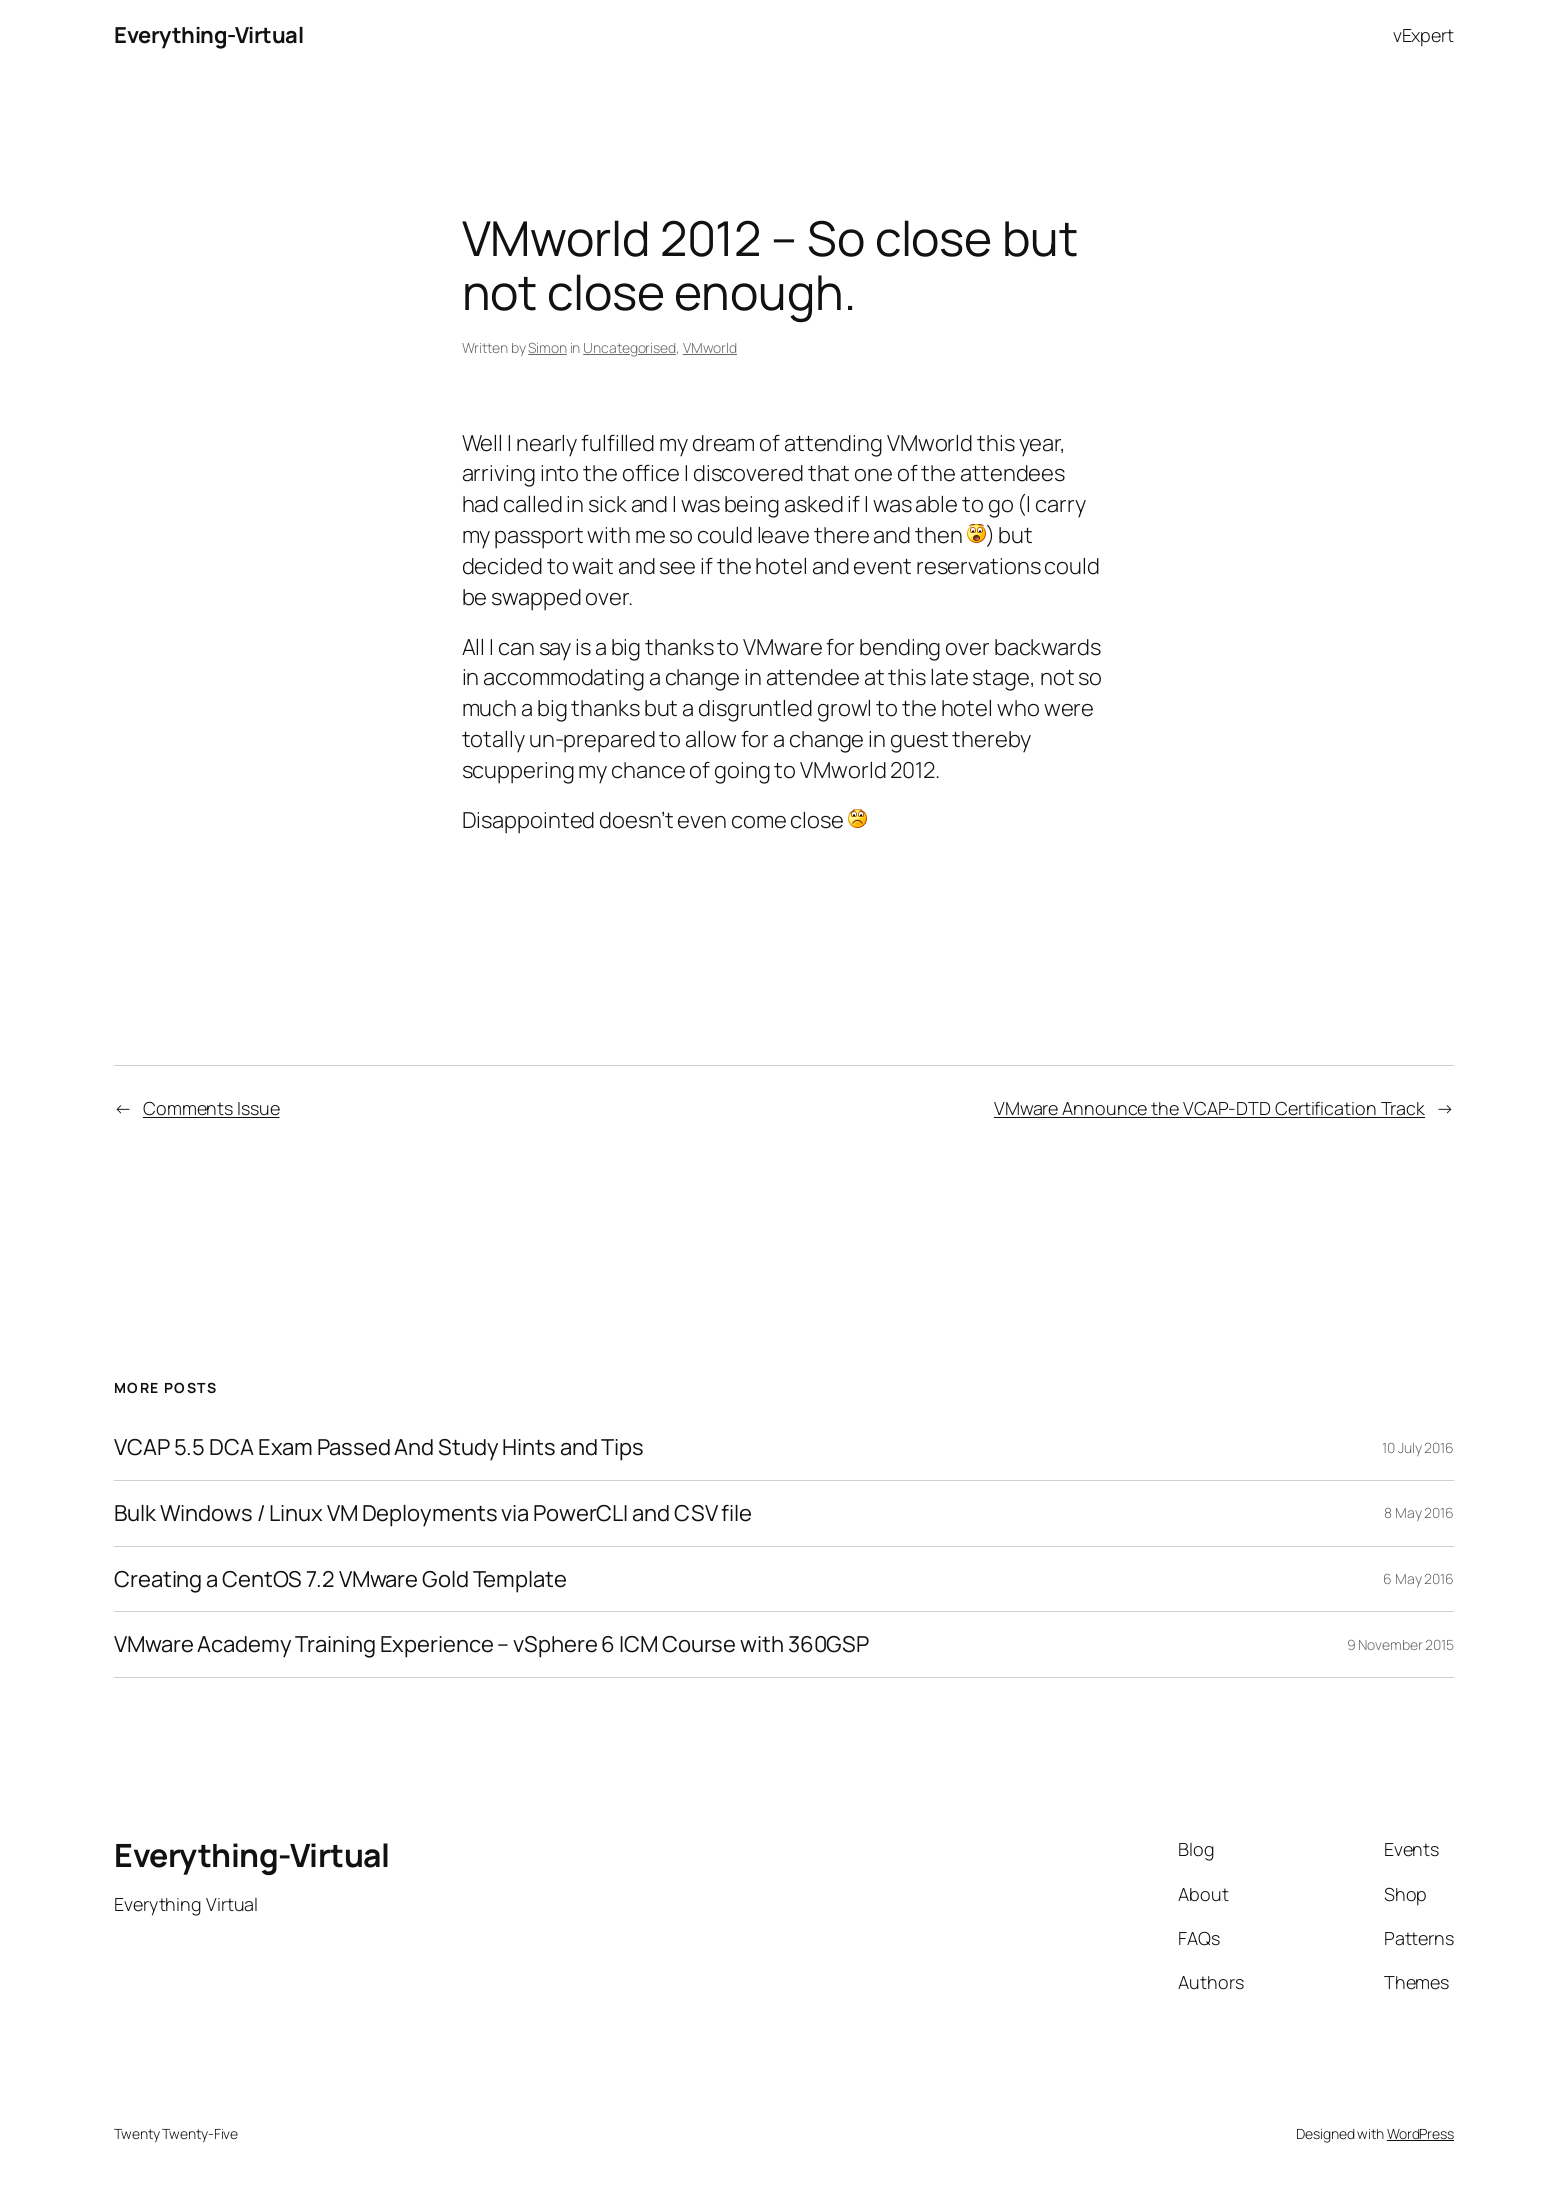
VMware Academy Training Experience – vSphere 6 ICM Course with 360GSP (491, 1644)
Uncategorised (629, 347)
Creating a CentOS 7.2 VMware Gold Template (340, 1579)
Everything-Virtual (208, 35)
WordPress (1420, 2133)
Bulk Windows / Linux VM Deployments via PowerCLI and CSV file (433, 1513)
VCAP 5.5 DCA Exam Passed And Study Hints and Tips (379, 1447)
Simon (547, 347)
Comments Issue (211, 1108)
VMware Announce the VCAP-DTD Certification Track (1209, 1108)
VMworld (710, 347)
